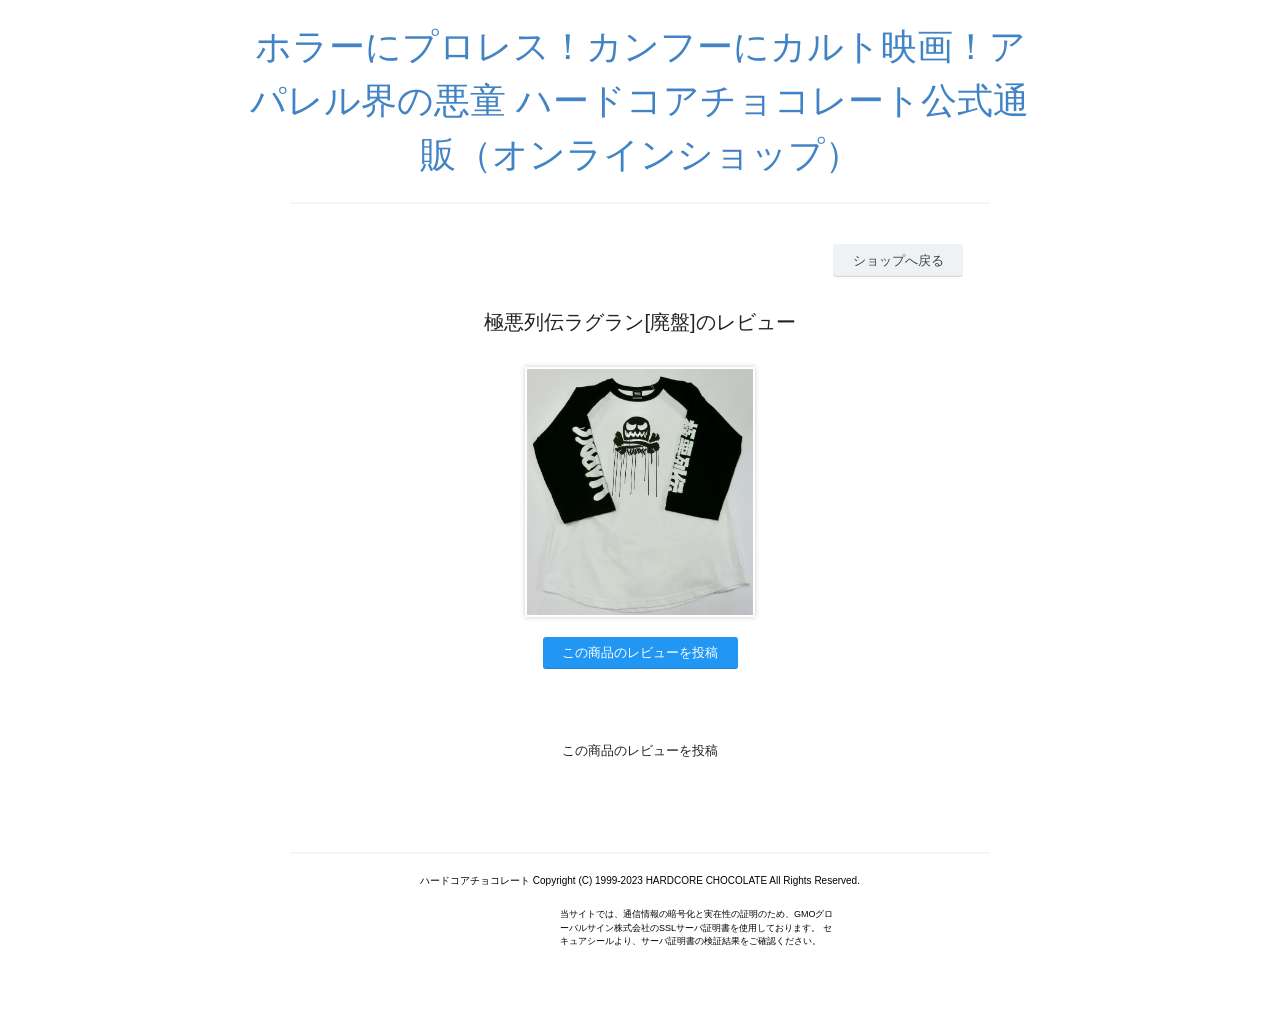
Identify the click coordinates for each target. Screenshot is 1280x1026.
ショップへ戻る (898, 260)
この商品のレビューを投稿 (640, 652)
